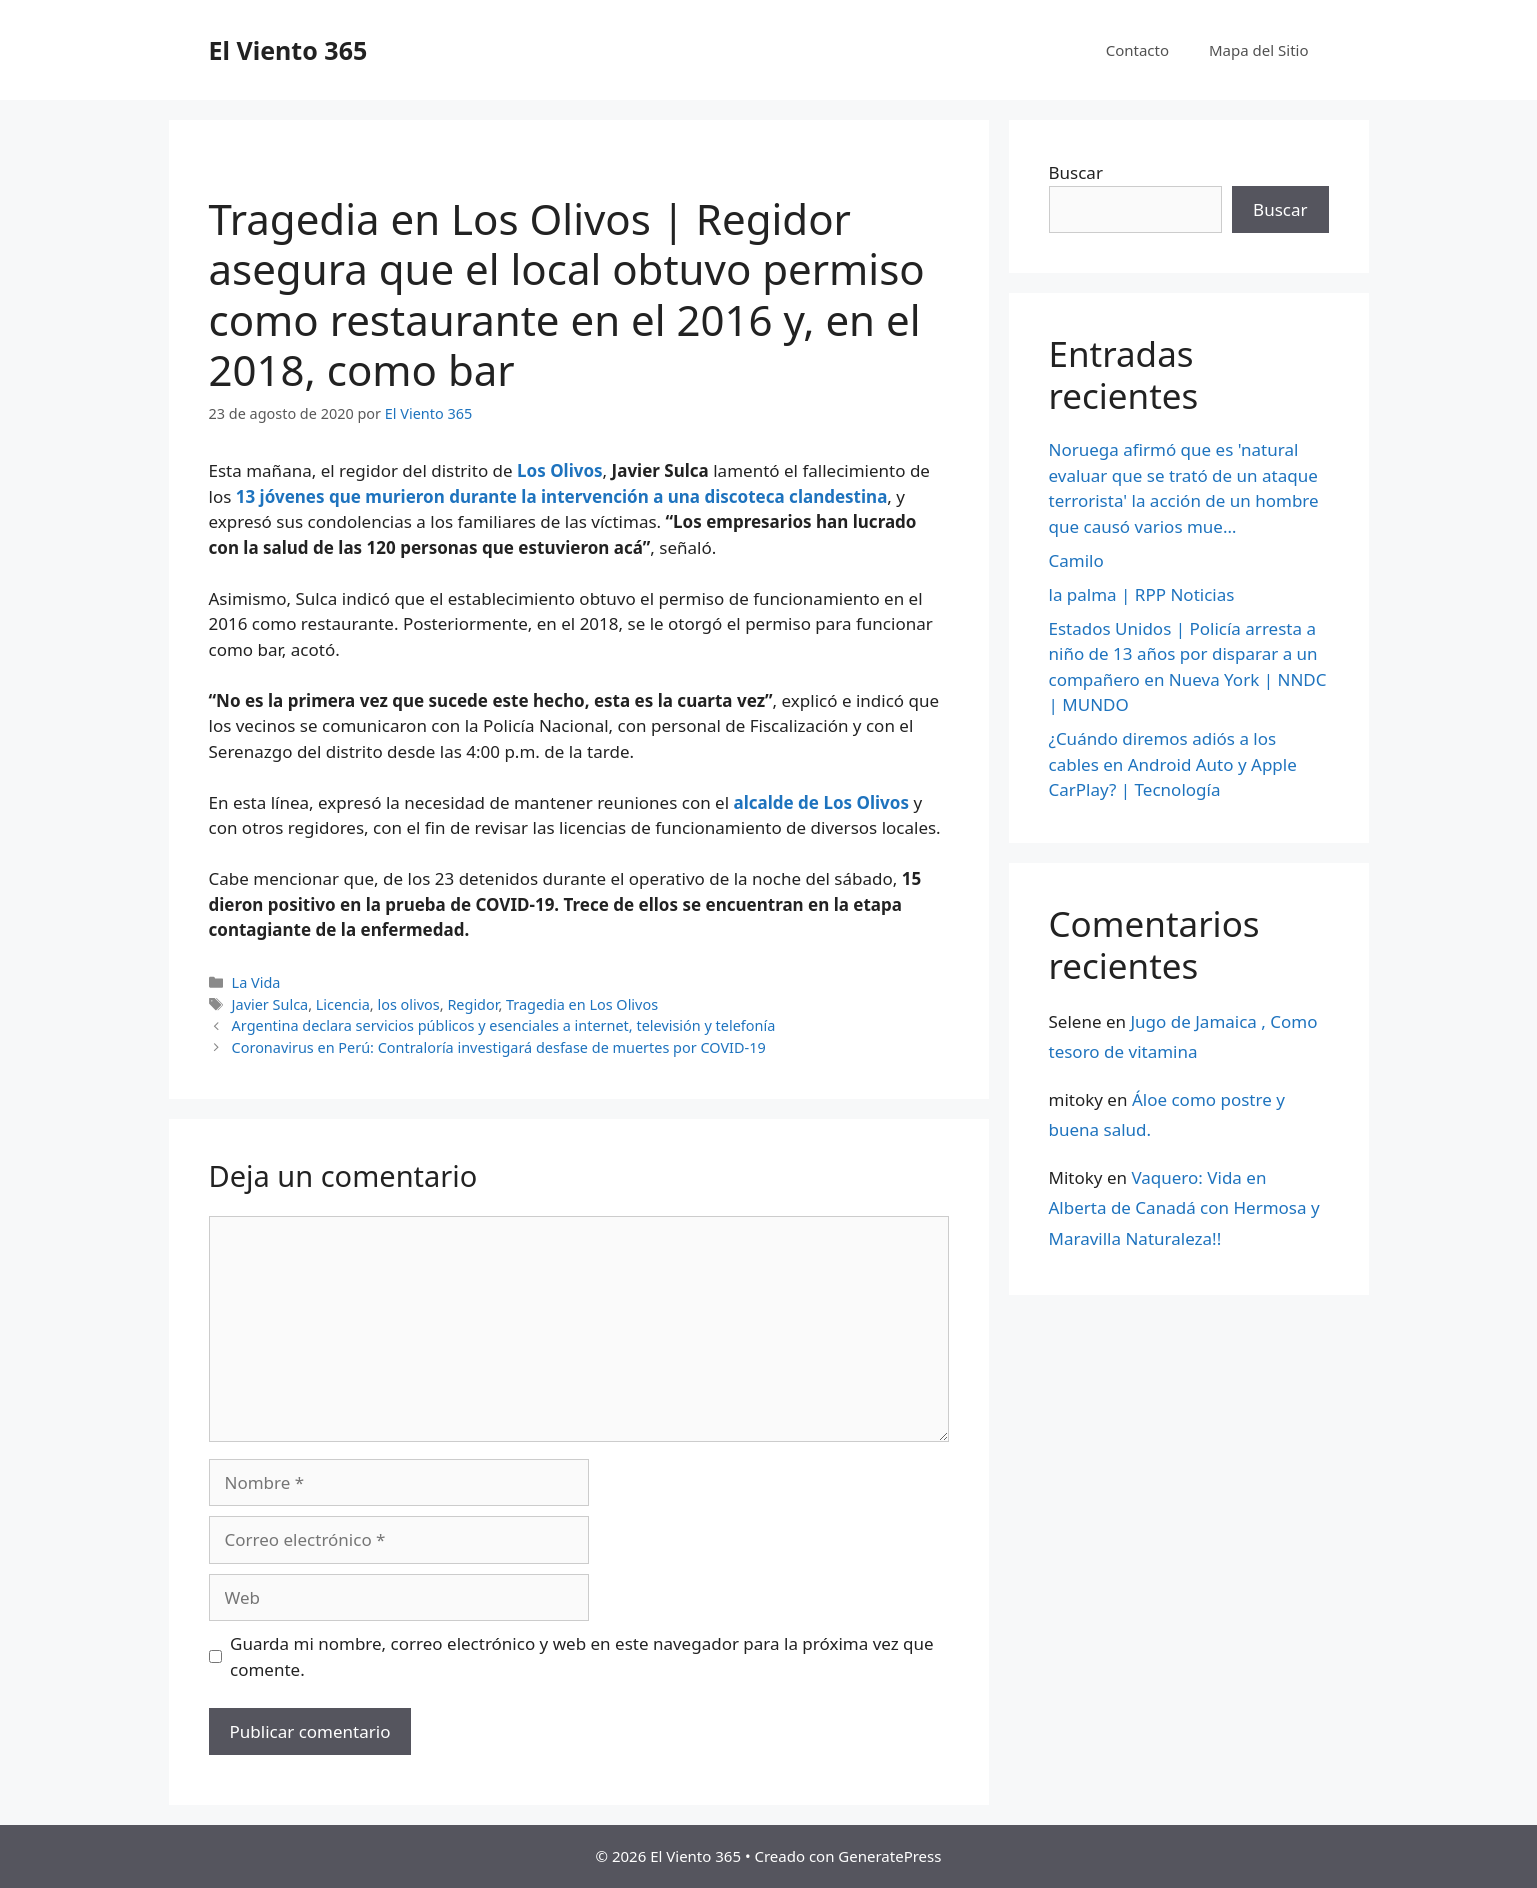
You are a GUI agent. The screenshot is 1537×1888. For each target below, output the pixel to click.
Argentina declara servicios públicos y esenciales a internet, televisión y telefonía (504, 1025)
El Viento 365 (288, 50)
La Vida (256, 982)
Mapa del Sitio (1258, 50)
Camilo (1076, 560)
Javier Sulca (270, 1004)
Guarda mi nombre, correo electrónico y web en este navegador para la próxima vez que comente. (582, 1656)
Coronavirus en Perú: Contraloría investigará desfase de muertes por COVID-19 (499, 1047)
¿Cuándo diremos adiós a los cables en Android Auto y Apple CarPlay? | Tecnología (1173, 764)
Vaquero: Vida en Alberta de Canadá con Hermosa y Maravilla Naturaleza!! (1184, 1208)
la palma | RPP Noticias (1142, 594)
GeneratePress (889, 1856)
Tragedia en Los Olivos (582, 1004)
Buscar (1076, 172)
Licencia (343, 1004)
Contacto (1137, 50)
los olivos (408, 1004)
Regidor (472, 1004)
